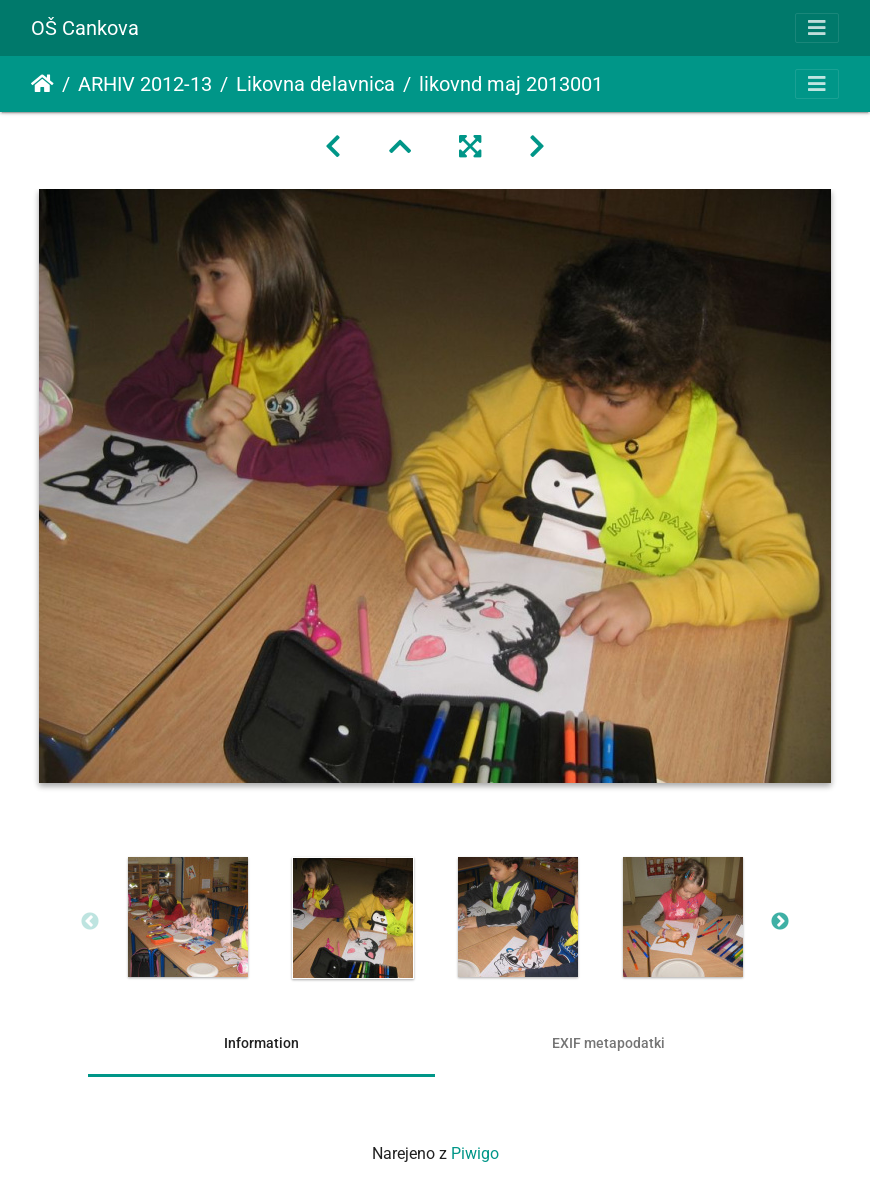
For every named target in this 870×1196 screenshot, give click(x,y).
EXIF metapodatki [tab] (608, 1043)
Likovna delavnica (315, 84)
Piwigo (475, 1153)
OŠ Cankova (85, 28)
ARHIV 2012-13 (145, 84)
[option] (187, 917)
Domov (42, 84)
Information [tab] (261, 1043)
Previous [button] (90, 922)
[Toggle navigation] (817, 28)
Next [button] (780, 922)
